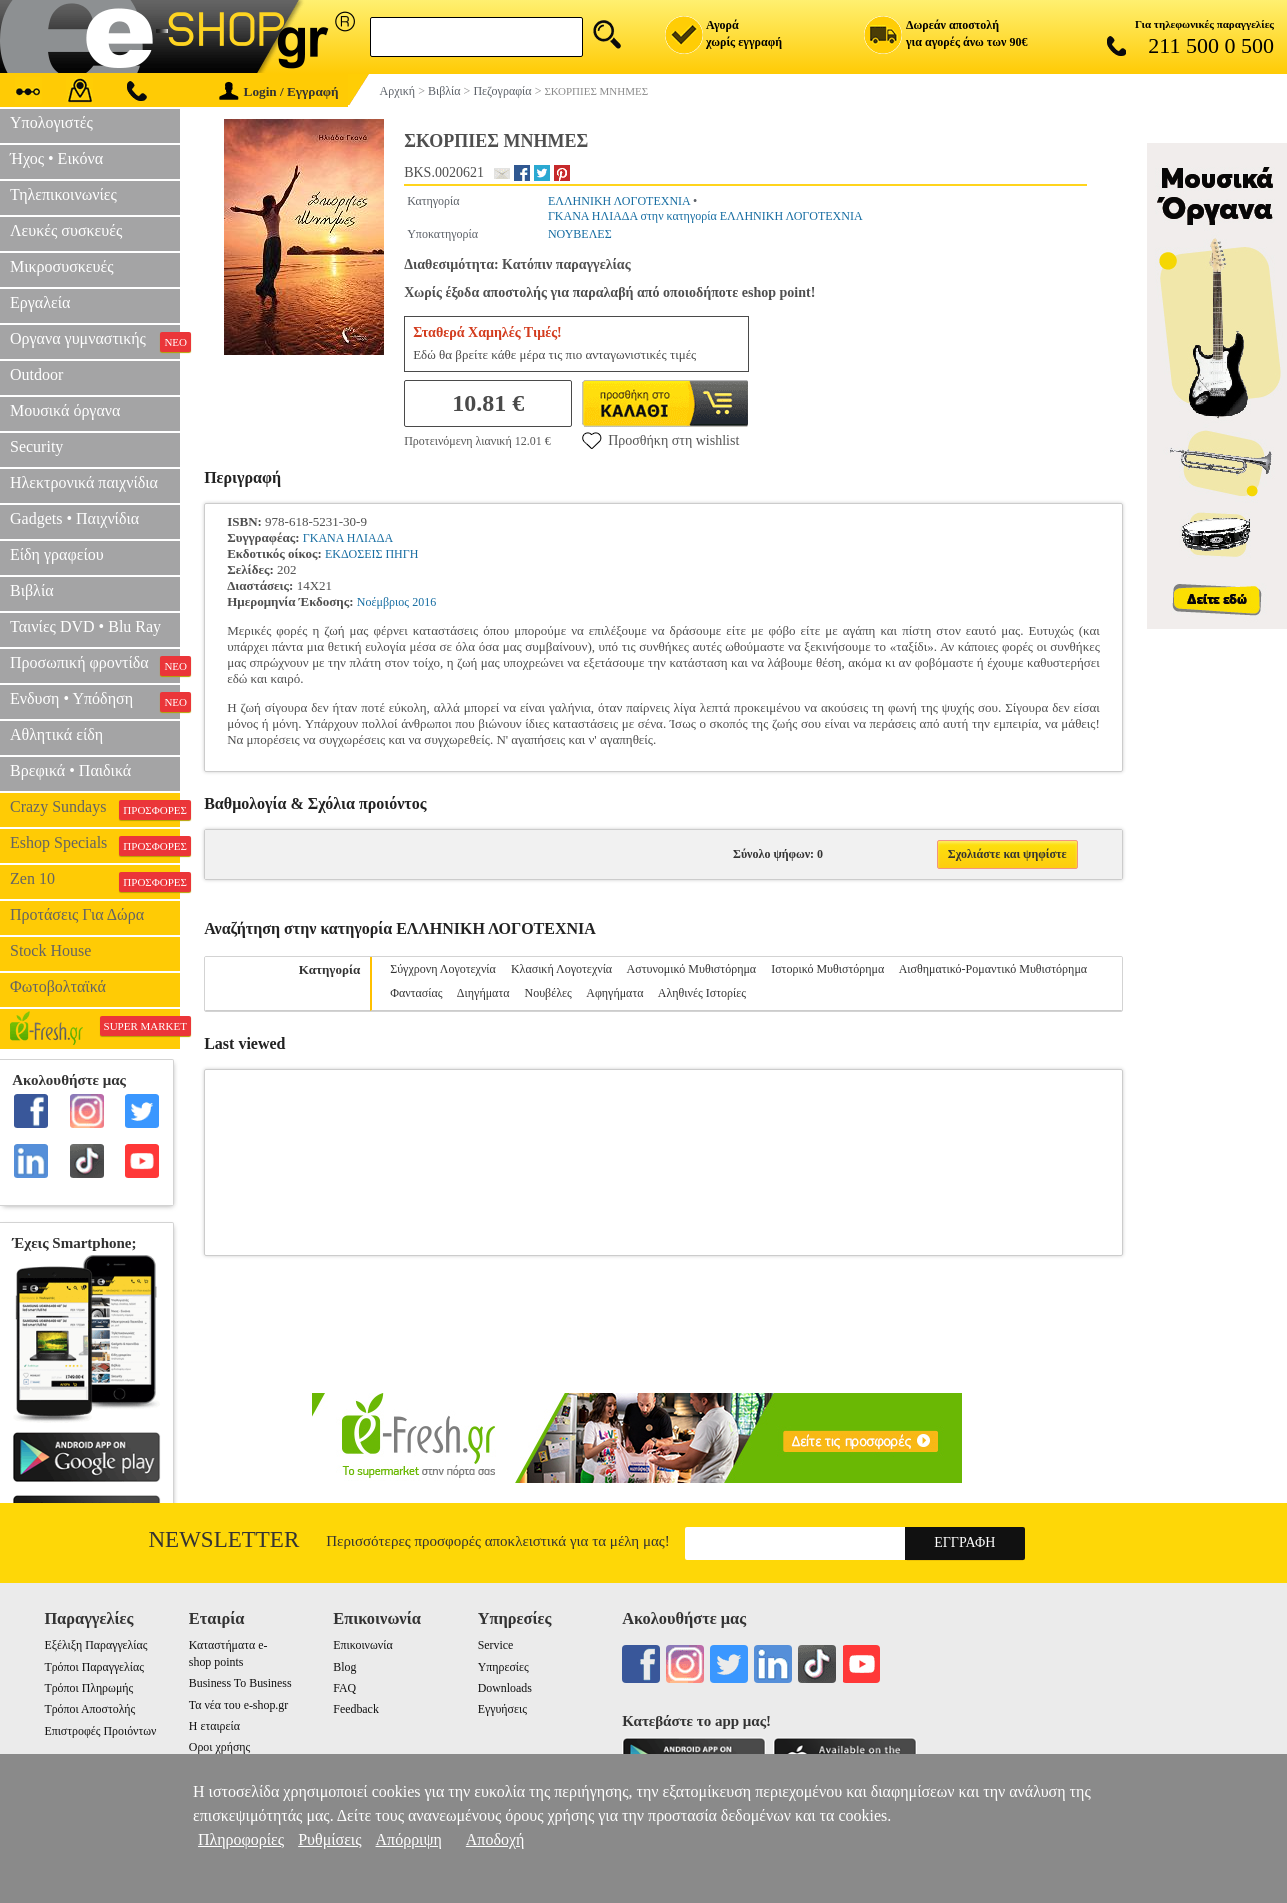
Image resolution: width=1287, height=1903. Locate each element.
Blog (344, 1667)
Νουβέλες (548, 993)
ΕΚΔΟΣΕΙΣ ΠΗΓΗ (371, 554)
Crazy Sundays (95, 809)
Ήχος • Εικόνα (56, 158)
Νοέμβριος (383, 602)
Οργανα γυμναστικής (95, 341)
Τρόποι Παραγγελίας (93, 1667)
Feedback (356, 1709)
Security (36, 446)
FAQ (344, 1688)
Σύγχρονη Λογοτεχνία (443, 969)
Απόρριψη (409, 1839)
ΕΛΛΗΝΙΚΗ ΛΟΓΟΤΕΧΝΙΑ (619, 201)
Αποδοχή (495, 1839)
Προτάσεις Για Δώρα (77, 914)
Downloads (505, 1688)
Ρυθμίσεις (329, 1839)
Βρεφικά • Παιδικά (70, 770)
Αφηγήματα (614, 993)
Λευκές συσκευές (66, 230)
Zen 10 (95, 881)
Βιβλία (32, 590)
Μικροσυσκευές (62, 266)
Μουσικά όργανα (65, 410)
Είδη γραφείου (57, 554)
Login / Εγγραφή (279, 91)
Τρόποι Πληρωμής (88, 1688)
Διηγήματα (483, 993)
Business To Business (240, 1683)
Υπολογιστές (51, 122)
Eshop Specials (95, 845)
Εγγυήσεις (502, 1709)
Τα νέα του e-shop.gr (238, 1705)
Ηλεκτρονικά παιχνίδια (84, 482)
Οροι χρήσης (219, 1747)
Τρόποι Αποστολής (89, 1709)
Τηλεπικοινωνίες (63, 194)
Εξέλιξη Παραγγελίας (95, 1645)
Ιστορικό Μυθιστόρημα (827, 969)
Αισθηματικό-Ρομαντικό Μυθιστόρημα (993, 969)
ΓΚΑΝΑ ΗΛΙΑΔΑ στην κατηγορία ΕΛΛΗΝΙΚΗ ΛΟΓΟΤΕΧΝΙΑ (705, 216)
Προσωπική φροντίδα (95, 665)
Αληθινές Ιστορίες (702, 993)
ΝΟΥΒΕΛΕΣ (580, 234)
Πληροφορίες (241, 1839)
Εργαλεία (40, 302)
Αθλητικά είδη (56, 734)
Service (496, 1645)
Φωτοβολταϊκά (58, 986)
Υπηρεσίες (503, 1667)
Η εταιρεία (214, 1726)
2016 (424, 602)
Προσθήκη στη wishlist (660, 440)
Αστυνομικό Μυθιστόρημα (692, 969)
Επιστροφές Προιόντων (100, 1731)
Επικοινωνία (362, 1645)
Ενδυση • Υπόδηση (95, 701)
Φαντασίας (416, 993)
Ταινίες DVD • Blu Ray (85, 626)
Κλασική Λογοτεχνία (561, 969)
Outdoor (36, 374)
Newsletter (224, 1539)
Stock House (50, 950)
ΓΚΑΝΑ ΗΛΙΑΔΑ (348, 538)
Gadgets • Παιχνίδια (74, 518)
